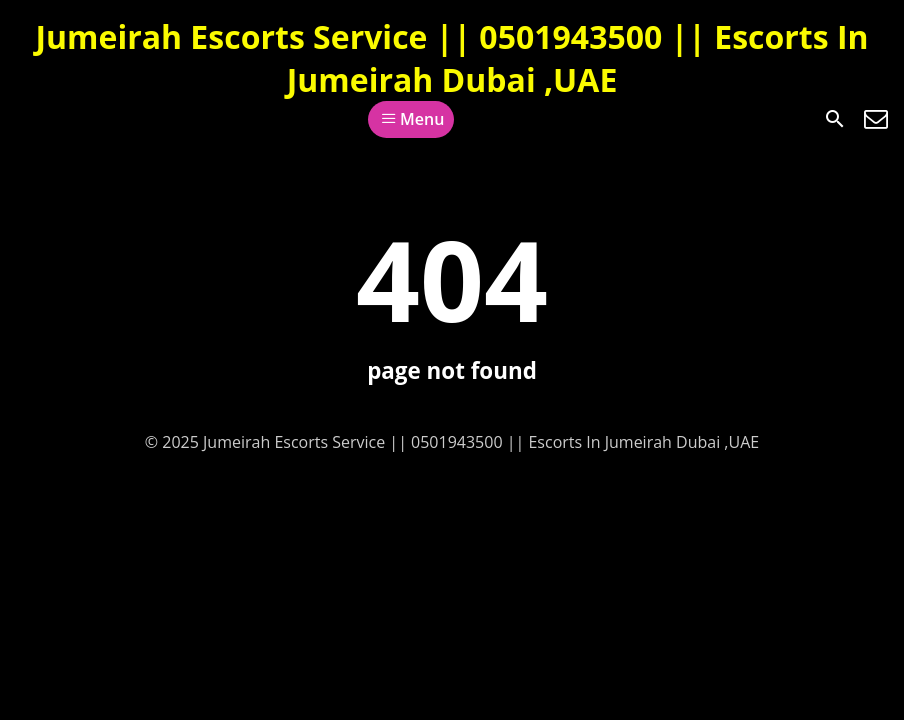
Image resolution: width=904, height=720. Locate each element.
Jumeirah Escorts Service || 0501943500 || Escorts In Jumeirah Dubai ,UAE (451, 58)
